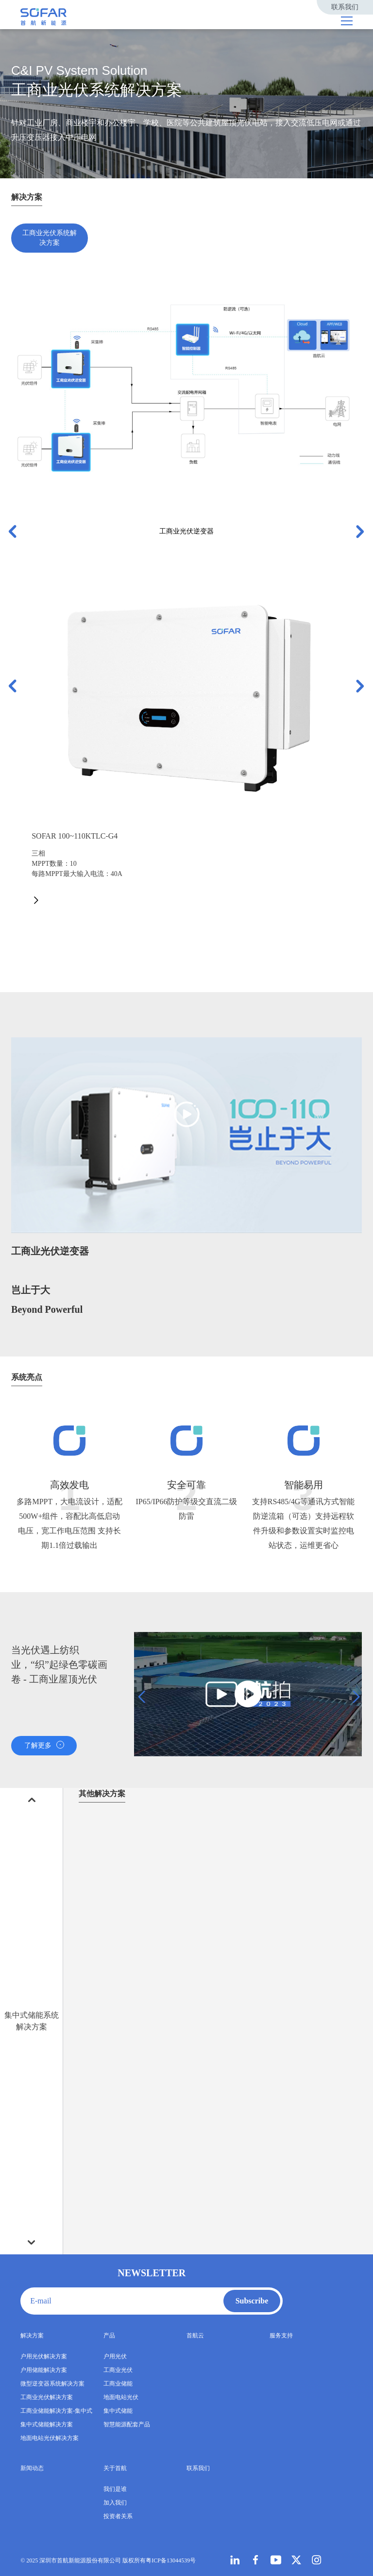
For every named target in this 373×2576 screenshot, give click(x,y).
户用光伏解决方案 (43, 2356)
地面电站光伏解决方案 (49, 2438)
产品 (109, 2335)
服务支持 (281, 2335)
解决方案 (32, 2335)
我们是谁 (115, 2489)
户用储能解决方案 (43, 2370)
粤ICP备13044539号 (171, 2560)
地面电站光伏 (120, 2397)
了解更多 (44, 1745)
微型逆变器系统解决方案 (52, 2383)
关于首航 (115, 2468)
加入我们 (115, 2502)
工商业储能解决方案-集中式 (56, 2410)
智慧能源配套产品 (126, 2424)
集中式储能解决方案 (46, 2424)
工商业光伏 (118, 2370)
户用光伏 (115, 2356)
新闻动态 (32, 2468)
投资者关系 (118, 2516)
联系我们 (344, 7)
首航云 (195, 2335)
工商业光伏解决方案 (46, 2397)
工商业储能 (118, 2383)
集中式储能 (118, 2410)
